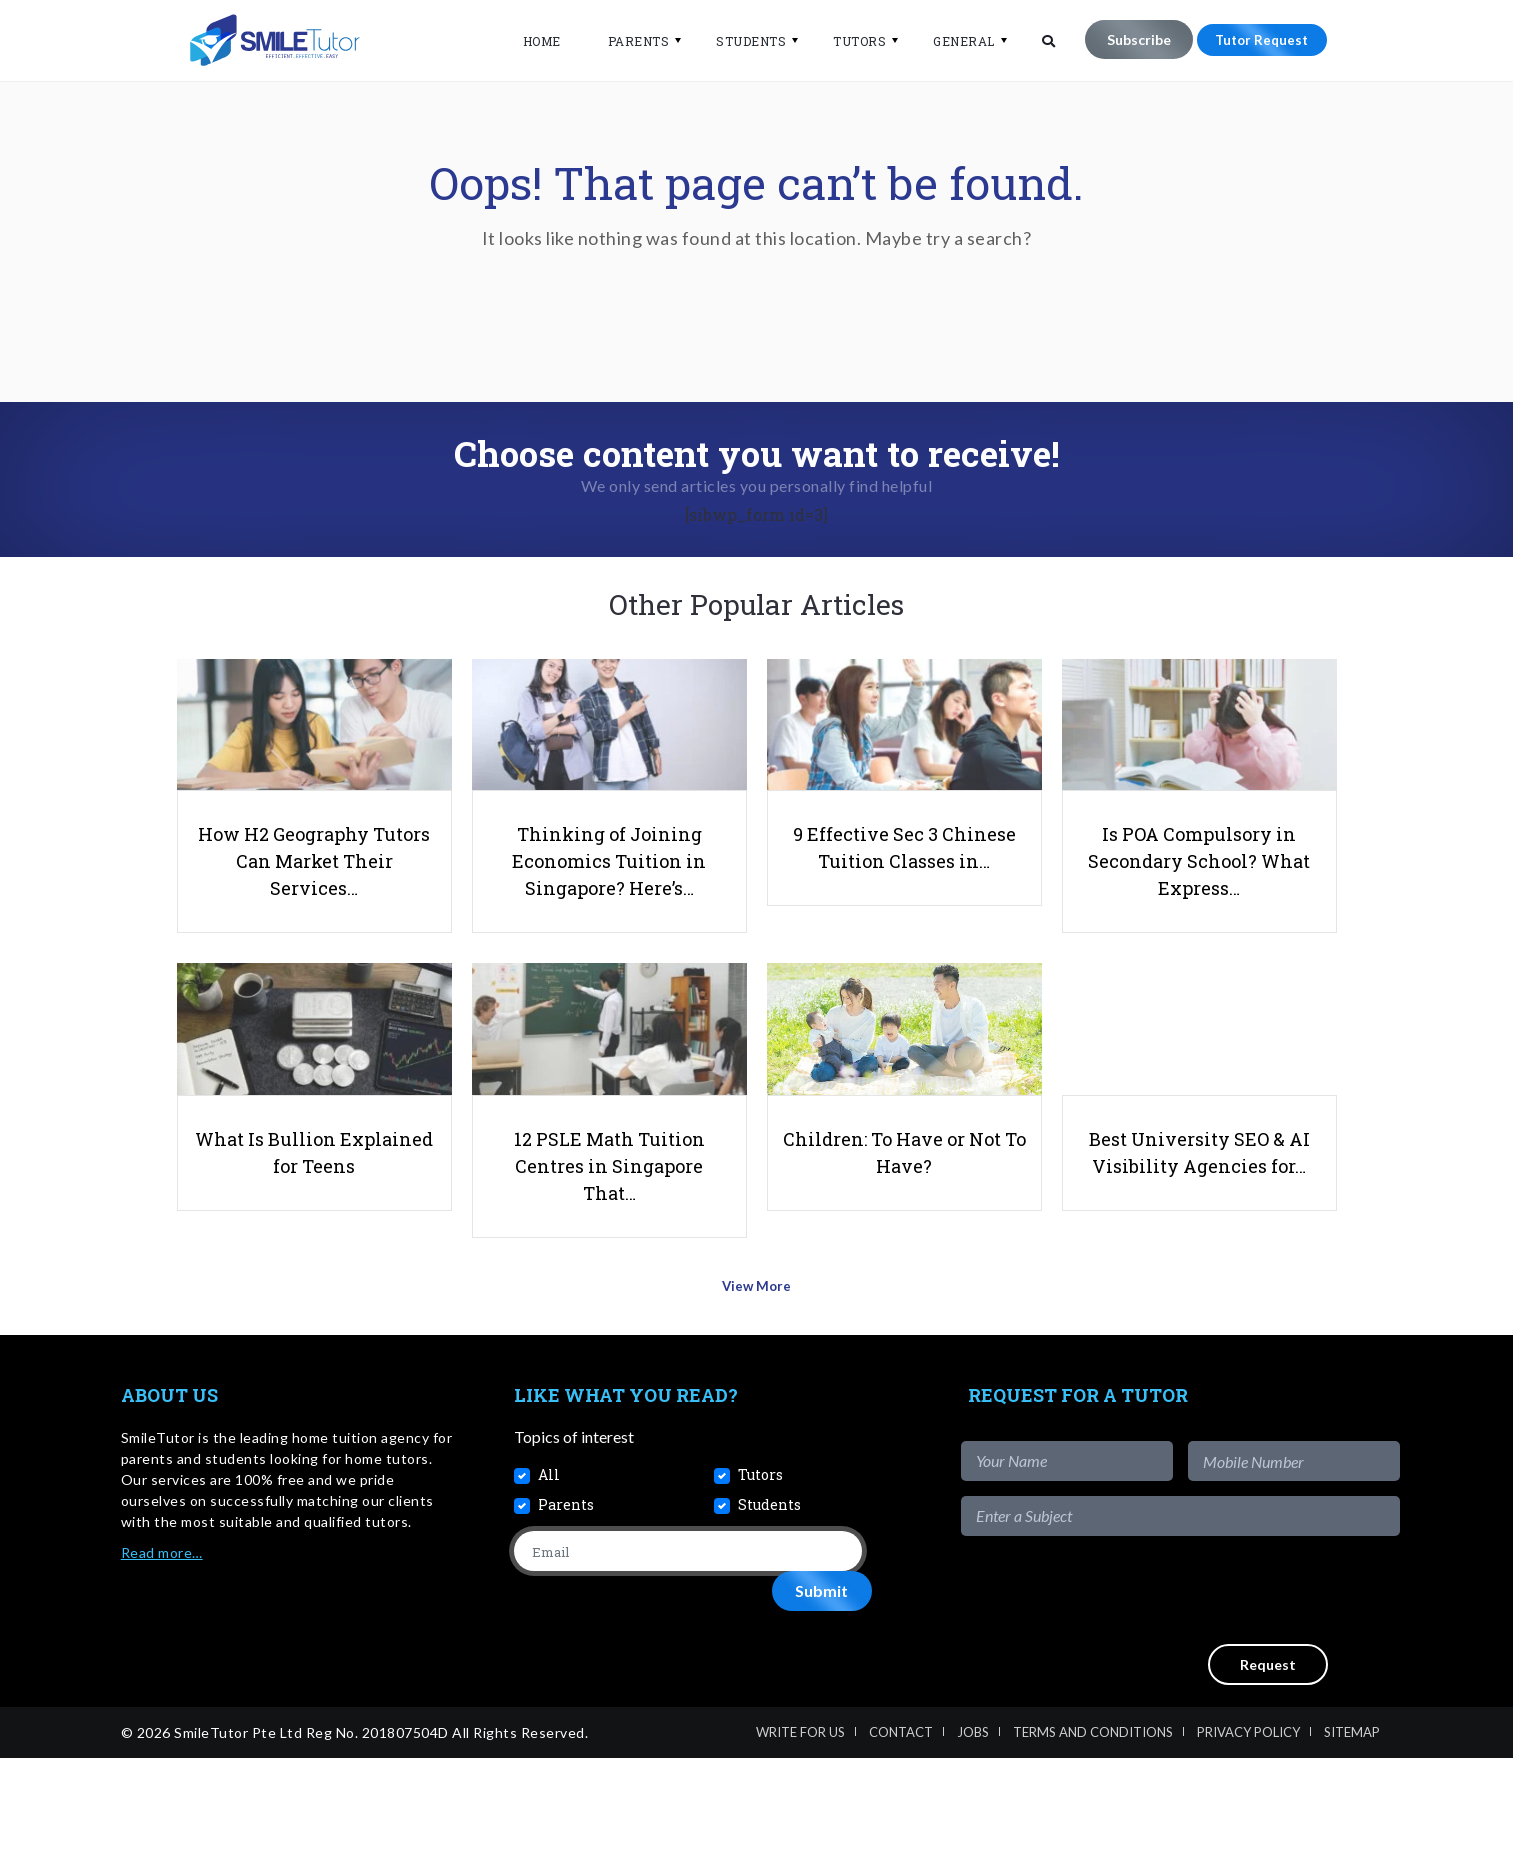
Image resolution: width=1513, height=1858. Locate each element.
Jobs (973, 1832)
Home (530, 41)
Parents (627, 41)
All (549, 1574)
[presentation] (1248, 1690)
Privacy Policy (1248, 1832)
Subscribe (1127, 39)
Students (739, 41)
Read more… (162, 1652)
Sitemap (1352, 1832)
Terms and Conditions (1093, 1832)
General (952, 41)
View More (756, 1392)
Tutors (847, 41)
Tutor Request (1256, 39)
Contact (901, 1832)
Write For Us (800, 1832)
